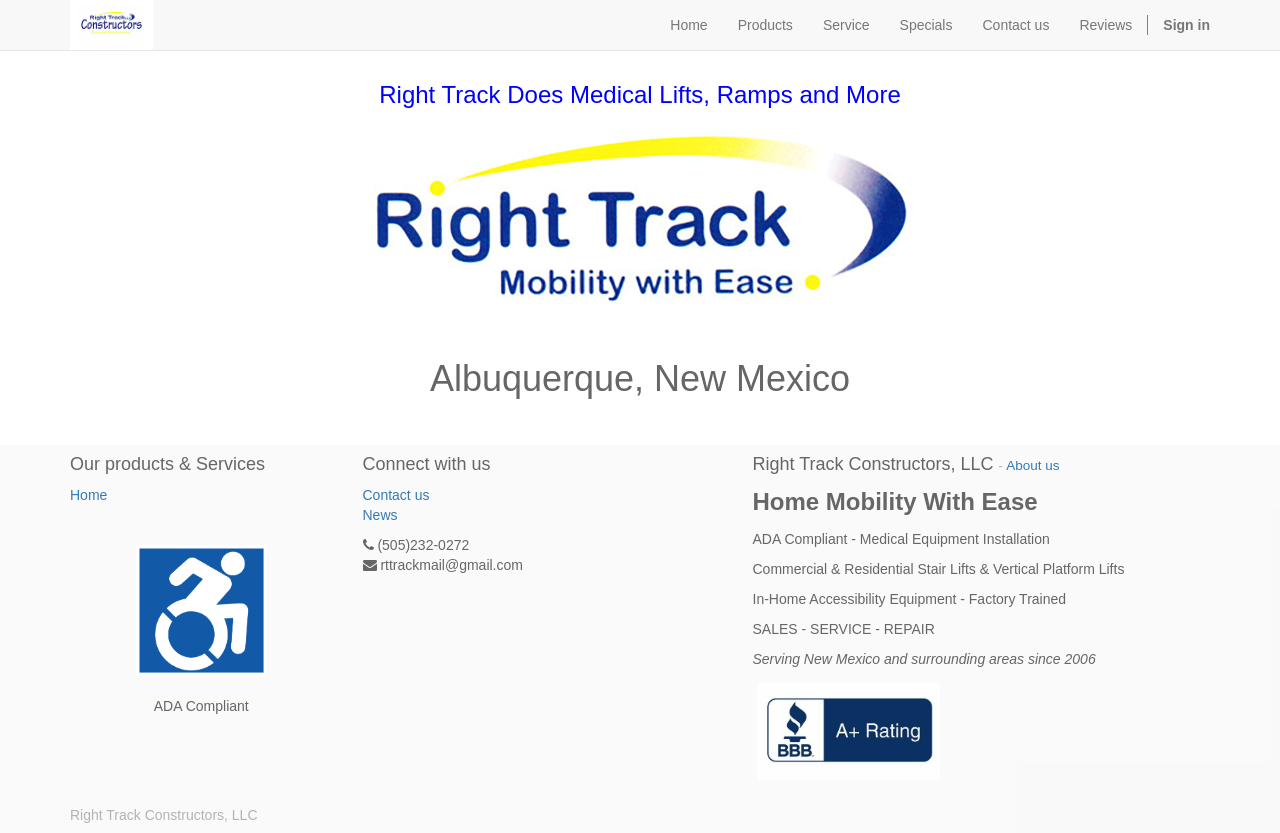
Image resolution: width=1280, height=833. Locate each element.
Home (88, 495)
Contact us (396, 495)
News (380, 515)
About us (1032, 465)
